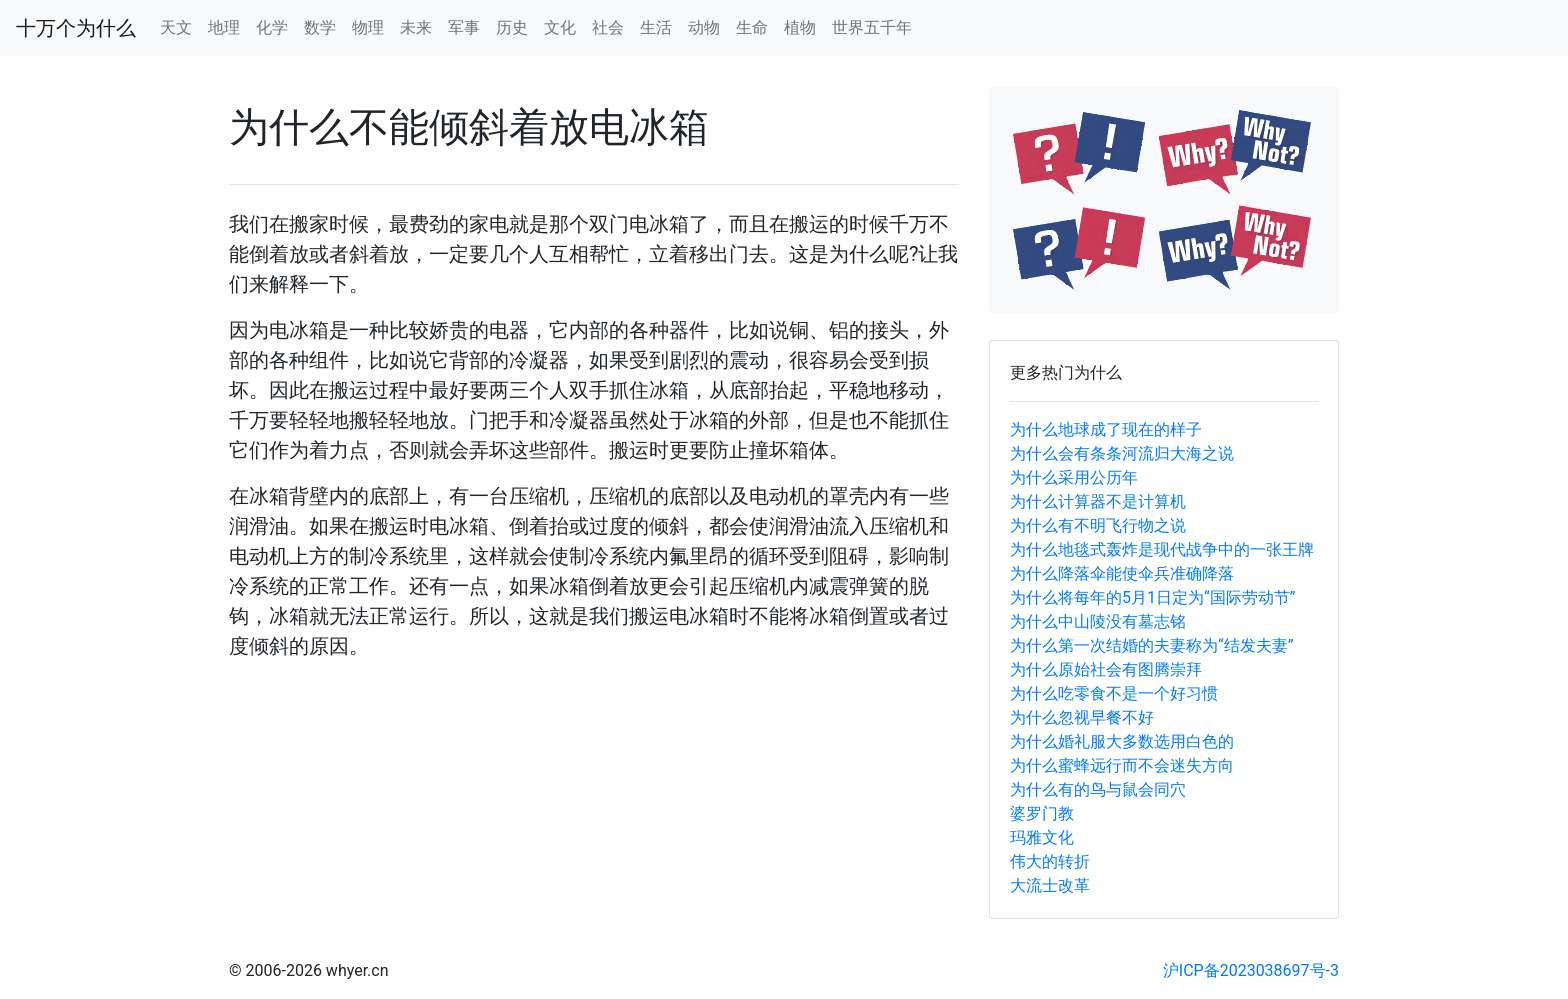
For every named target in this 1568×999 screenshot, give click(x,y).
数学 (320, 27)
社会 (608, 27)
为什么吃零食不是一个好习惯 (1114, 693)
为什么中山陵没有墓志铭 (1098, 621)
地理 (224, 27)
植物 (800, 27)
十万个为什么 (76, 28)
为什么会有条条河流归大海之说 (1122, 453)
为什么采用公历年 (1074, 477)
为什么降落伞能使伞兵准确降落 (1122, 573)
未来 (416, 27)
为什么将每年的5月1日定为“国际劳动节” (1152, 597)
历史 (512, 27)
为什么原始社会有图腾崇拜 (1106, 669)
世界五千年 (872, 27)
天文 (176, 27)
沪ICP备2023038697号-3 (1251, 970)
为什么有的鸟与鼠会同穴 (1098, 789)
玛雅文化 (1042, 837)
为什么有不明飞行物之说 (1098, 525)
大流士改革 (1050, 885)
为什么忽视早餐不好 (1082, 717)
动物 (704, 27)
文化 (560, 27)
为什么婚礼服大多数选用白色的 (1122, 741)
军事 (464, 27)
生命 (752, 27)
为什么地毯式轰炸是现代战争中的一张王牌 (1162, 549)
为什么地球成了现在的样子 (1106, 429)
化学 (272, 27)
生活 (656, 27)
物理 (368, 27)
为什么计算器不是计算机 (1098, 501)
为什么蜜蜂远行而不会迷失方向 (1122, 765)
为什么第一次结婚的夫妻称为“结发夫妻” (1151, 645)
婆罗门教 (1042, 813)
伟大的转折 (1050, 861)
